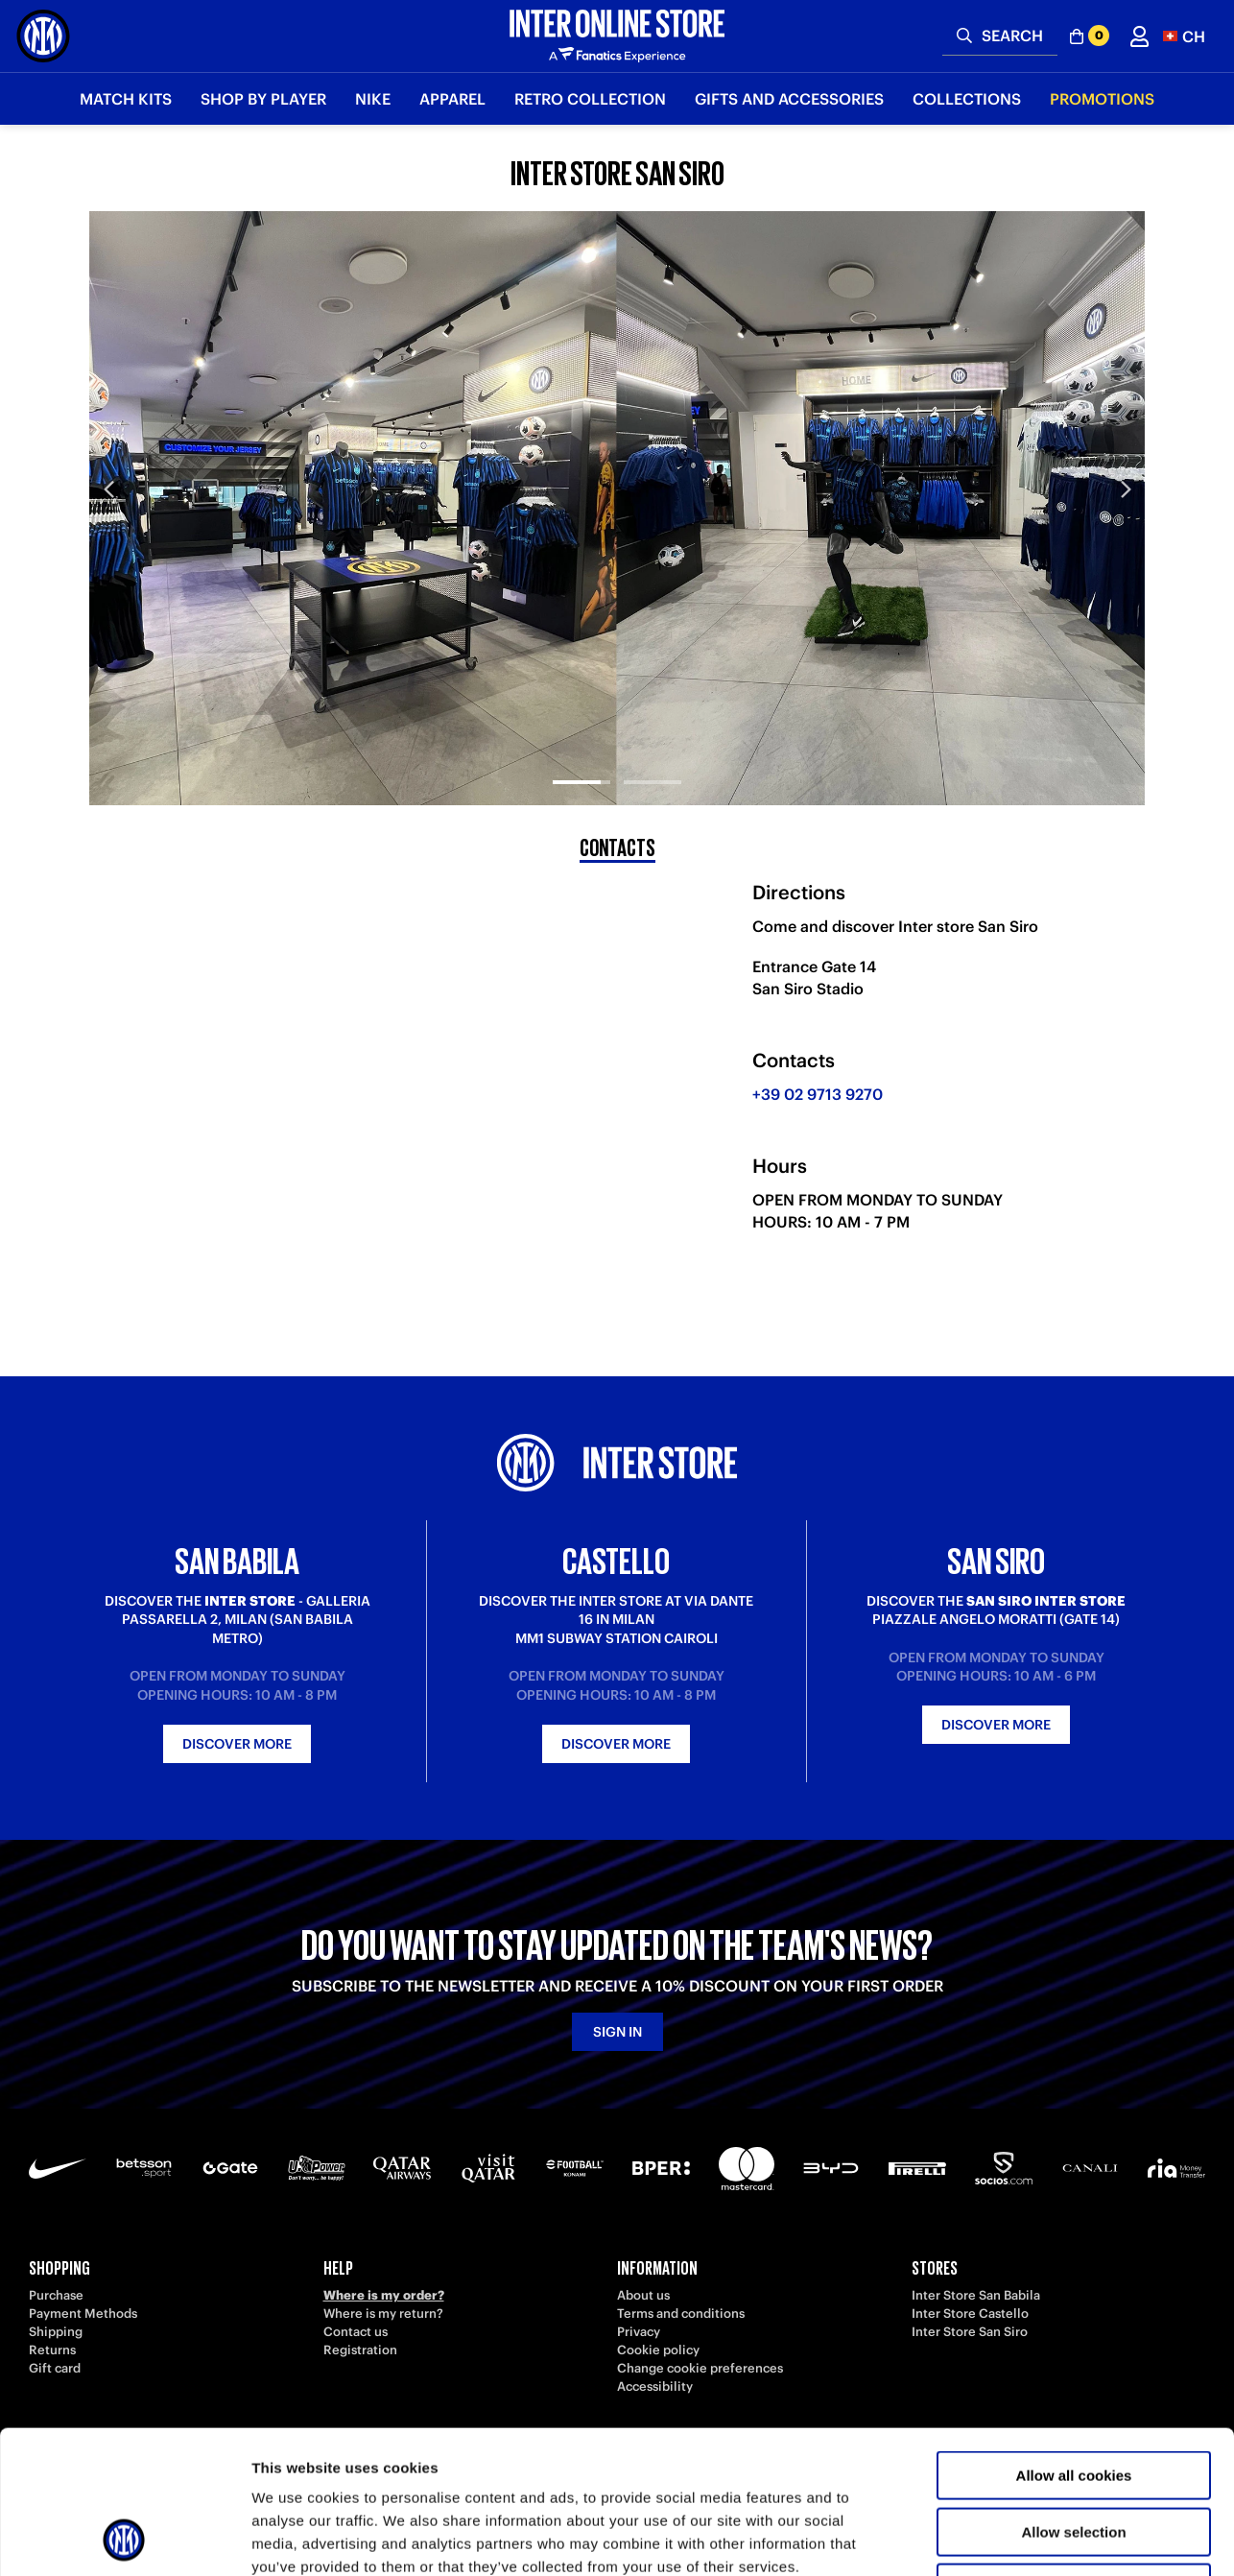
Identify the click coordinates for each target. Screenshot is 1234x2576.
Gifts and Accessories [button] (789, 98)
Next (1125, 488)
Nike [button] (373, 98)
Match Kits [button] (126, 98)
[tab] (581, 766)
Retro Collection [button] (590, 98)
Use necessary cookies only (1074, 2453)
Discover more (237, 1744)
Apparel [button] (452, 98)
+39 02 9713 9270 (817, 1094)
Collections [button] (967, 98)
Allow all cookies (1074, 2341)
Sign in (617, 2031)
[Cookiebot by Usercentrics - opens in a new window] (124, 2538)
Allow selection (1073, 2398)
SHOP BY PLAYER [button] (263, 98)
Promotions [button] (1102, 98)
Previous (108, 488)
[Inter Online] (43, 36)
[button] (1184, 36)
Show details (1007, 2538)
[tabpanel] (617, 508)
